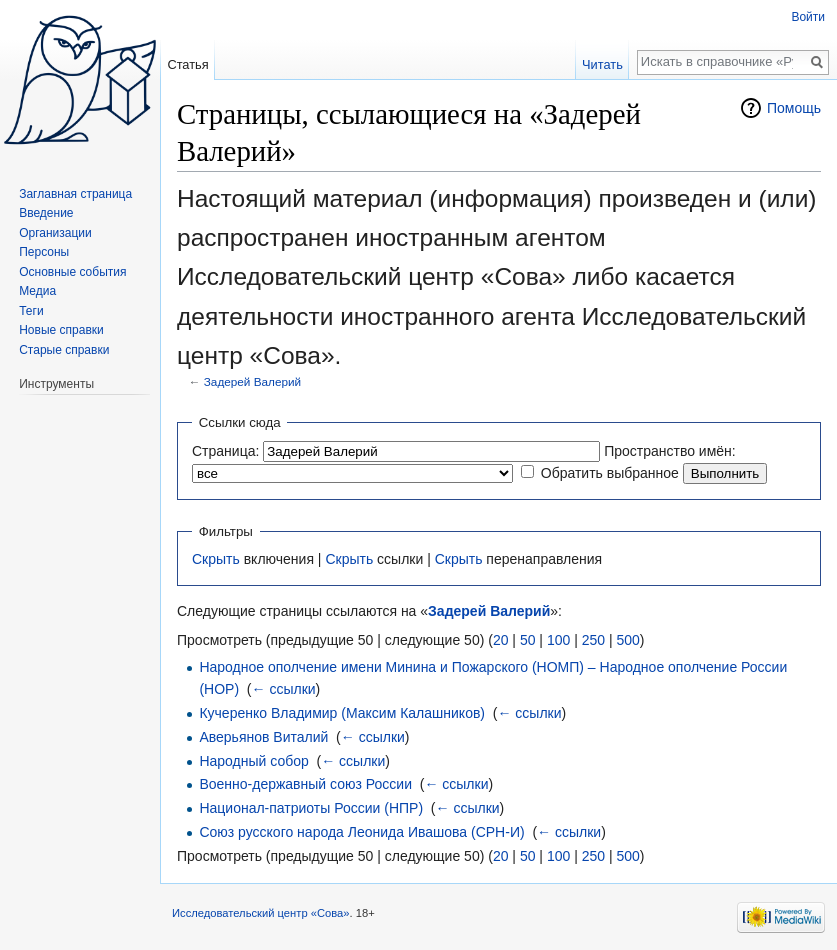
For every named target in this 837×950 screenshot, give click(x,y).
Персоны (44, 252)
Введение (46, 213)
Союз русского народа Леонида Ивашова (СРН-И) (361, 832)
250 (593, 640)
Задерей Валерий (252, 381)
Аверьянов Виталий (263, 737)
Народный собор (253, 761)
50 (528, 640)
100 (558, 640)
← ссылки (284, 689)
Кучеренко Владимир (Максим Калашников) (342, 713)
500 (627, 640)
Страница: (225, 451)
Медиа (37, 291)
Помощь (794, 108)
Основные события (72, 272)
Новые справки (61, 330)
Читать (602, 64)
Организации (55, 233)
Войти (808, 17)
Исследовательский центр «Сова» (261, 913)
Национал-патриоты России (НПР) (311, 808)
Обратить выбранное (610, 473)
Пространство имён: (670, 451)
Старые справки (64, 350)
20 (501, 640)
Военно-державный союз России (305, 784)
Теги (31, 311)
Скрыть (216, 559)
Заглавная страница (75, 194)
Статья (187, 64)
